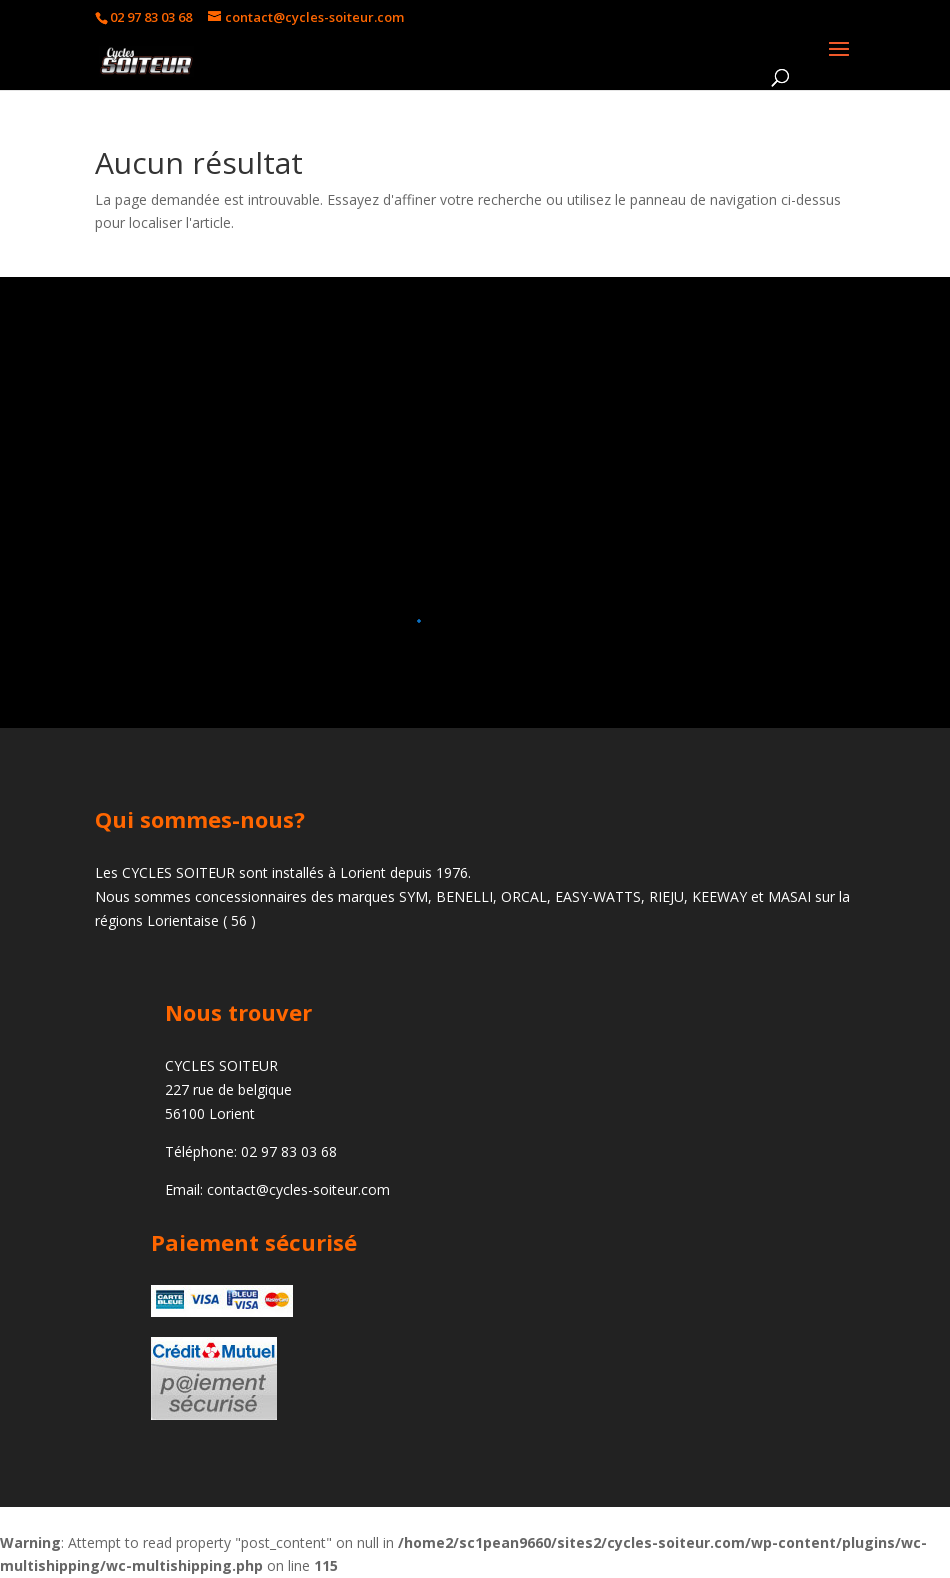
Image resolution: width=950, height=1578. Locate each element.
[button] (467, 621)
